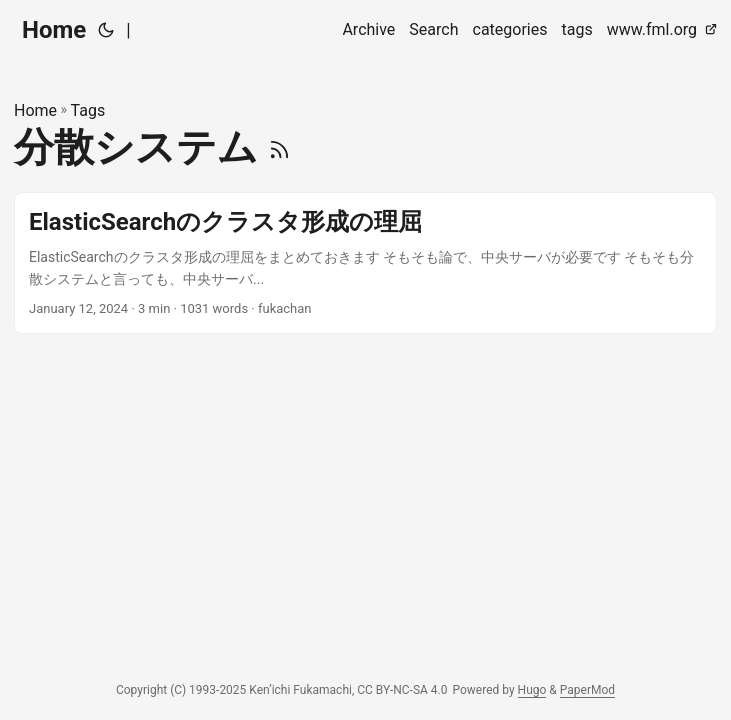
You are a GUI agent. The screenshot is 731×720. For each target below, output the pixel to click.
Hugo (532, 690)
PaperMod (587, 690)
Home (54, 30)
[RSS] (279, 147)
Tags (88, 110)
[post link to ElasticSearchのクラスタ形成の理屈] (365, 263)
